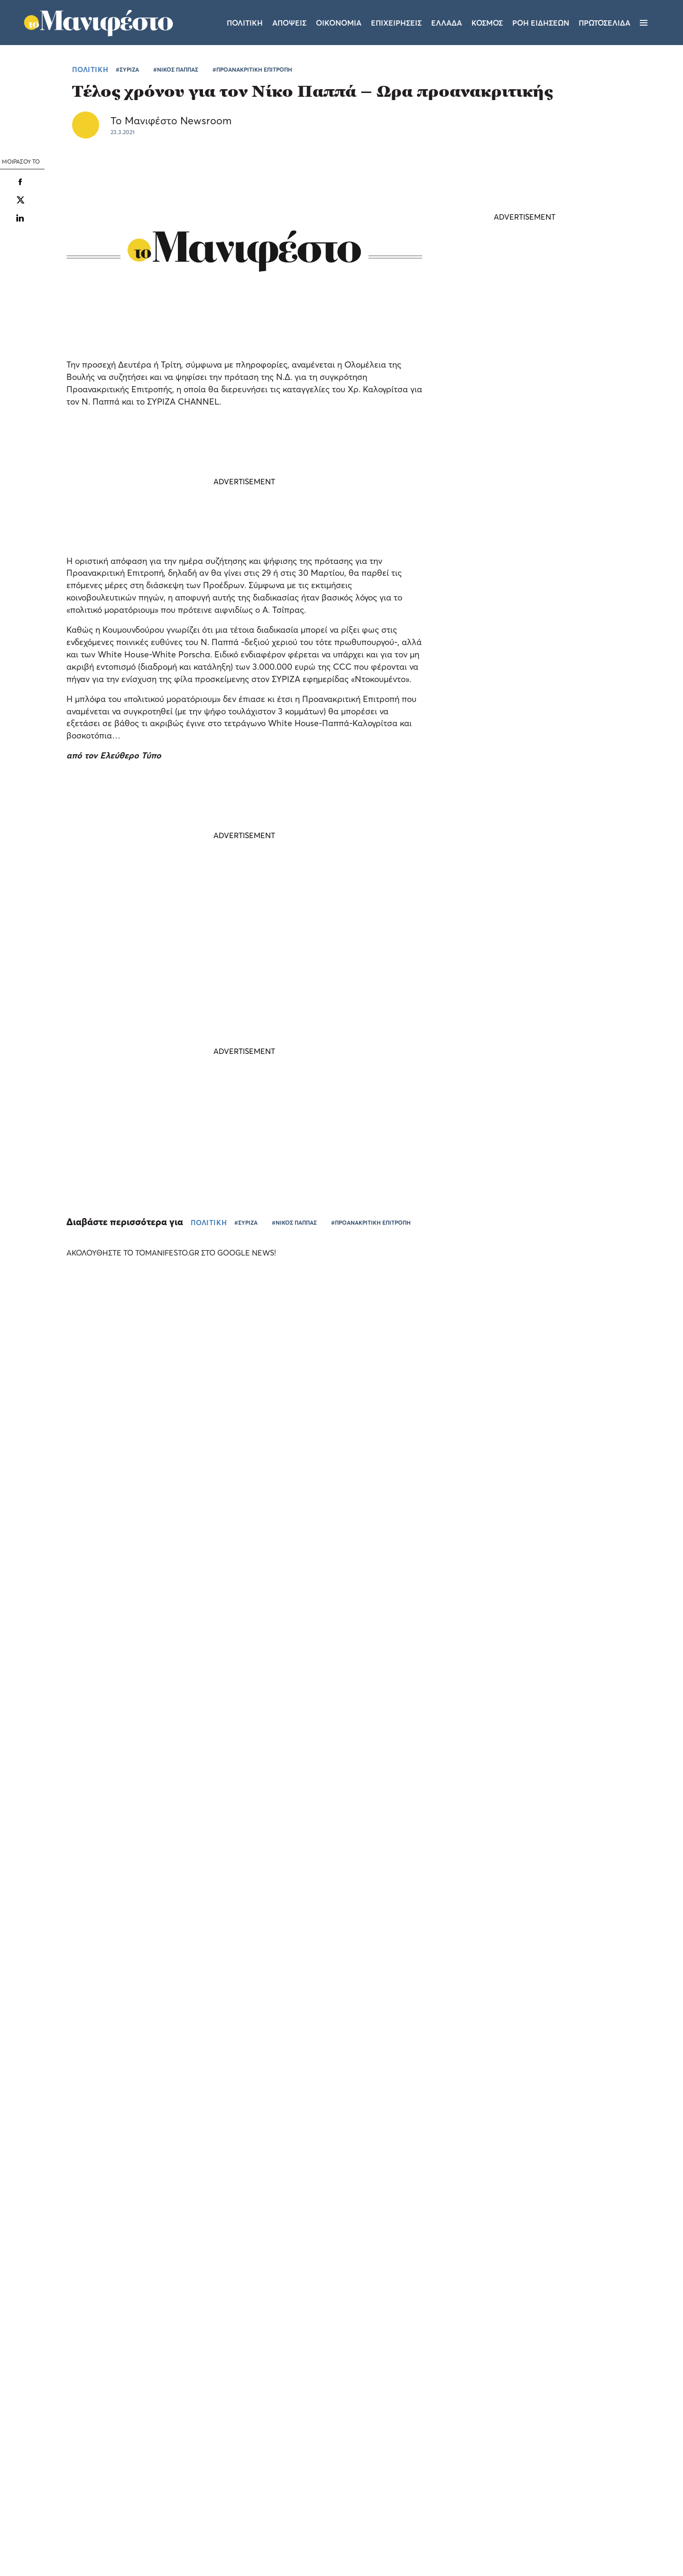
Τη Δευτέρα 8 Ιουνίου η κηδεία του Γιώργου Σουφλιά (518, 577)
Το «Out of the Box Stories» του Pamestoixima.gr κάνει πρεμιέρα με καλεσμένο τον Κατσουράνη (420, 1583)
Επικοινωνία (400, 2451)
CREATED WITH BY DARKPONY (600, 2541)
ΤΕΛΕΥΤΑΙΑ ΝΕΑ (491, 544)
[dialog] (80, 2447)
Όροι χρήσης (284, 2451)
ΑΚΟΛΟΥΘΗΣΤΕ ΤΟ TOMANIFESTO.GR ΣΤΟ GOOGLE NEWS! (180, 1252)
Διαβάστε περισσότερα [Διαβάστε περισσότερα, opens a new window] (93, 2417)
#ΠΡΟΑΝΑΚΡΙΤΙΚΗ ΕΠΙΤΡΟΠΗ (252, 69)
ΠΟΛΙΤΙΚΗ (90, 69)
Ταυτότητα (342, 2451)
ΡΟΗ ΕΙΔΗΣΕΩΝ (540, 23)
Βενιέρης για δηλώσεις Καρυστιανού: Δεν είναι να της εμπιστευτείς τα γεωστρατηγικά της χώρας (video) (521, 761)
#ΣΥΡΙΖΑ (127, 69)
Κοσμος (487, 23)
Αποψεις (289, 23)
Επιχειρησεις (396, 23)
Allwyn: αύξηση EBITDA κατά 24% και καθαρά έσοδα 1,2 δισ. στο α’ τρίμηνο (581, 1583)
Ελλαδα (446, 23)
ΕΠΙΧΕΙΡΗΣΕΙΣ (559, 1606)
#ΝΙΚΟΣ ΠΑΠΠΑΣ (175, 69)
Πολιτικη (245, 23)
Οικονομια (338, 23)
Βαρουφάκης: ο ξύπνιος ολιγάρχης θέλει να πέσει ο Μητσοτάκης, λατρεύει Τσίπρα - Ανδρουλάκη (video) (521, 696)
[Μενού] (643, 22)
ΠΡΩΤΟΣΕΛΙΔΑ (604, 23)
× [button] (141, 2337)
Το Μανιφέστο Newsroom (171, 120)
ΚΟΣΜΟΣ (496, 660)
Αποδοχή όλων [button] (48, 2532)
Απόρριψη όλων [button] (112, 2532)
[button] (80, 2552)
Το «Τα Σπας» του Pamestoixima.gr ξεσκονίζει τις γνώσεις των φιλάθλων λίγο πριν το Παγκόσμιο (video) (75, 1538)
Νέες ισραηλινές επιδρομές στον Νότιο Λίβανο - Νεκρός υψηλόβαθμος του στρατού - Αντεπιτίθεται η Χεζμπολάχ (523, 631)
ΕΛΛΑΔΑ (387, 1606)
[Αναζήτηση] (660, 22)
